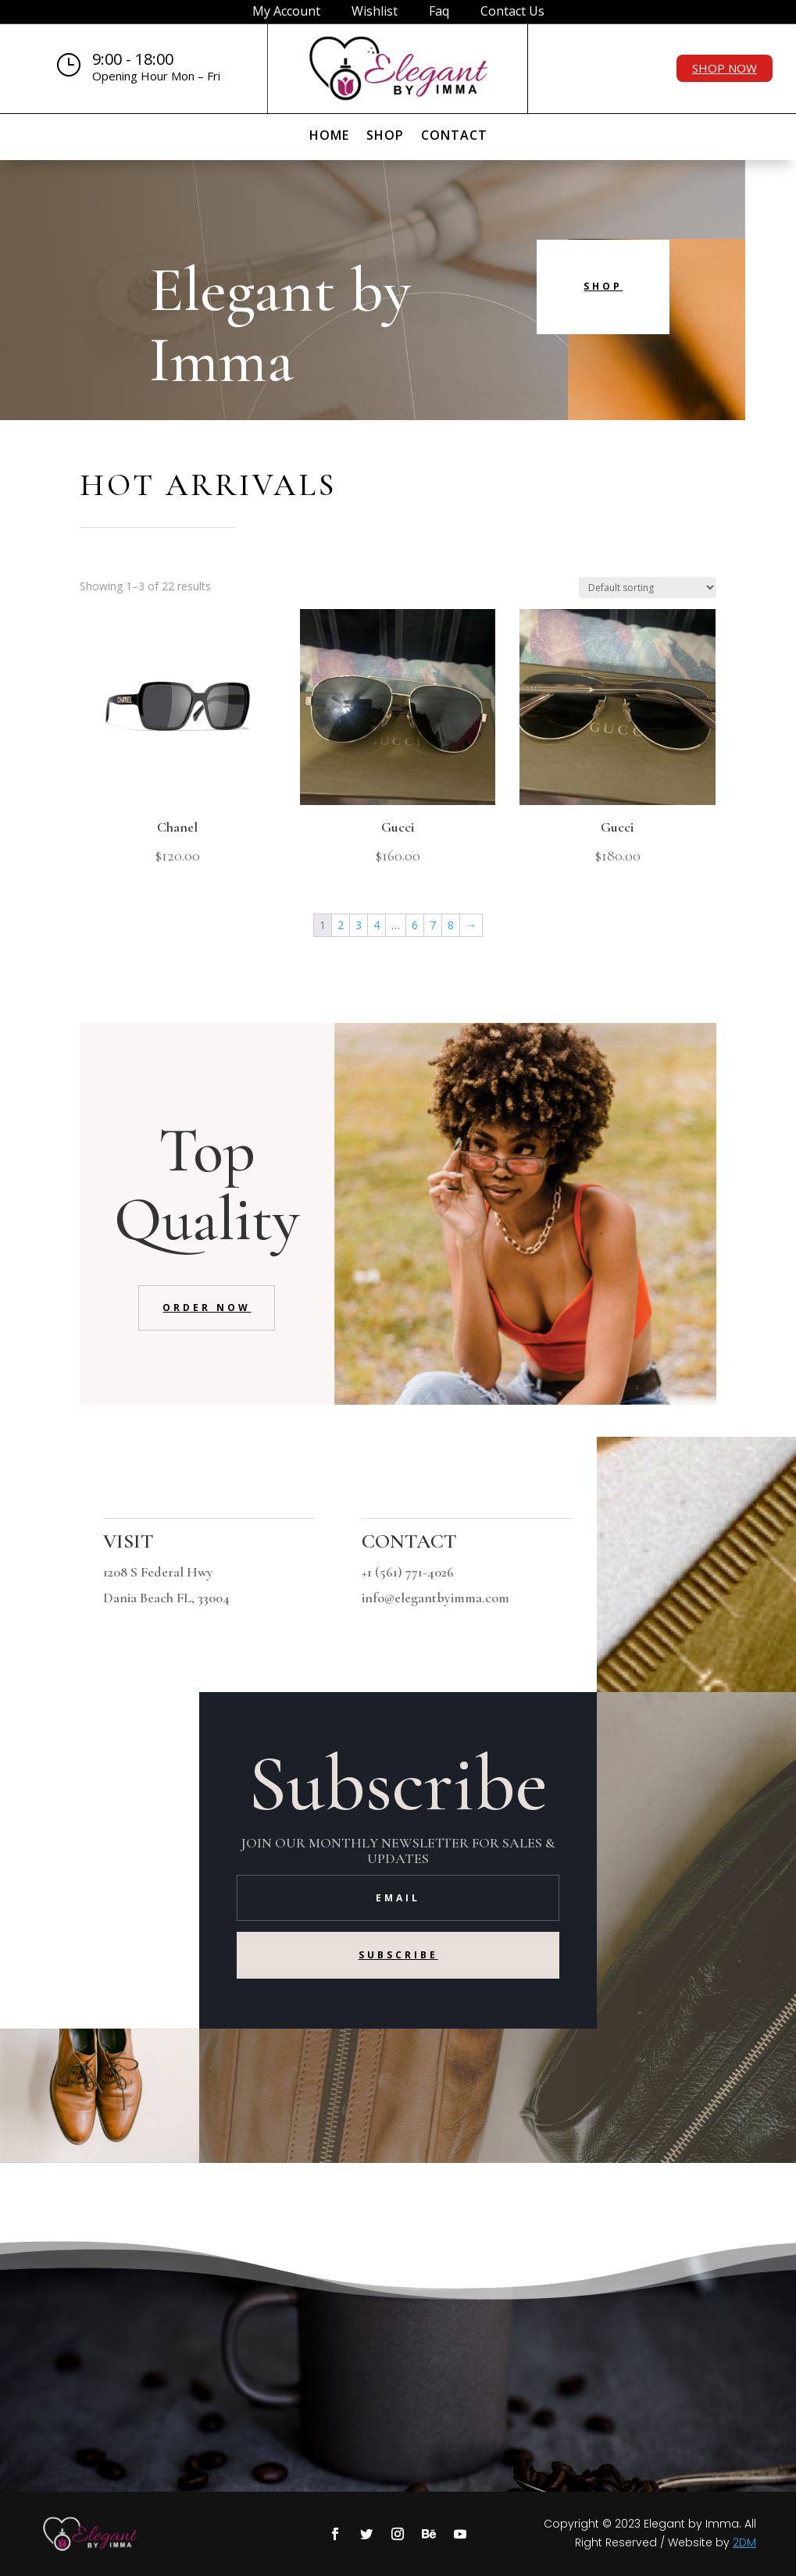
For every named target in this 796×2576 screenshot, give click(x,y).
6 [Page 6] (415, 924)
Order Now (206, 1307)
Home (329, 137)
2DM (744, 2542)
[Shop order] (647, 587)
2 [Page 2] (340, 924)
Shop (385, 137)
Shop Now (724, 68)
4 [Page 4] (376, 924)
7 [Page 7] (433, 924)
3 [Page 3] (358, 924)
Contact (454, 137)
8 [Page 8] (451, 924)
